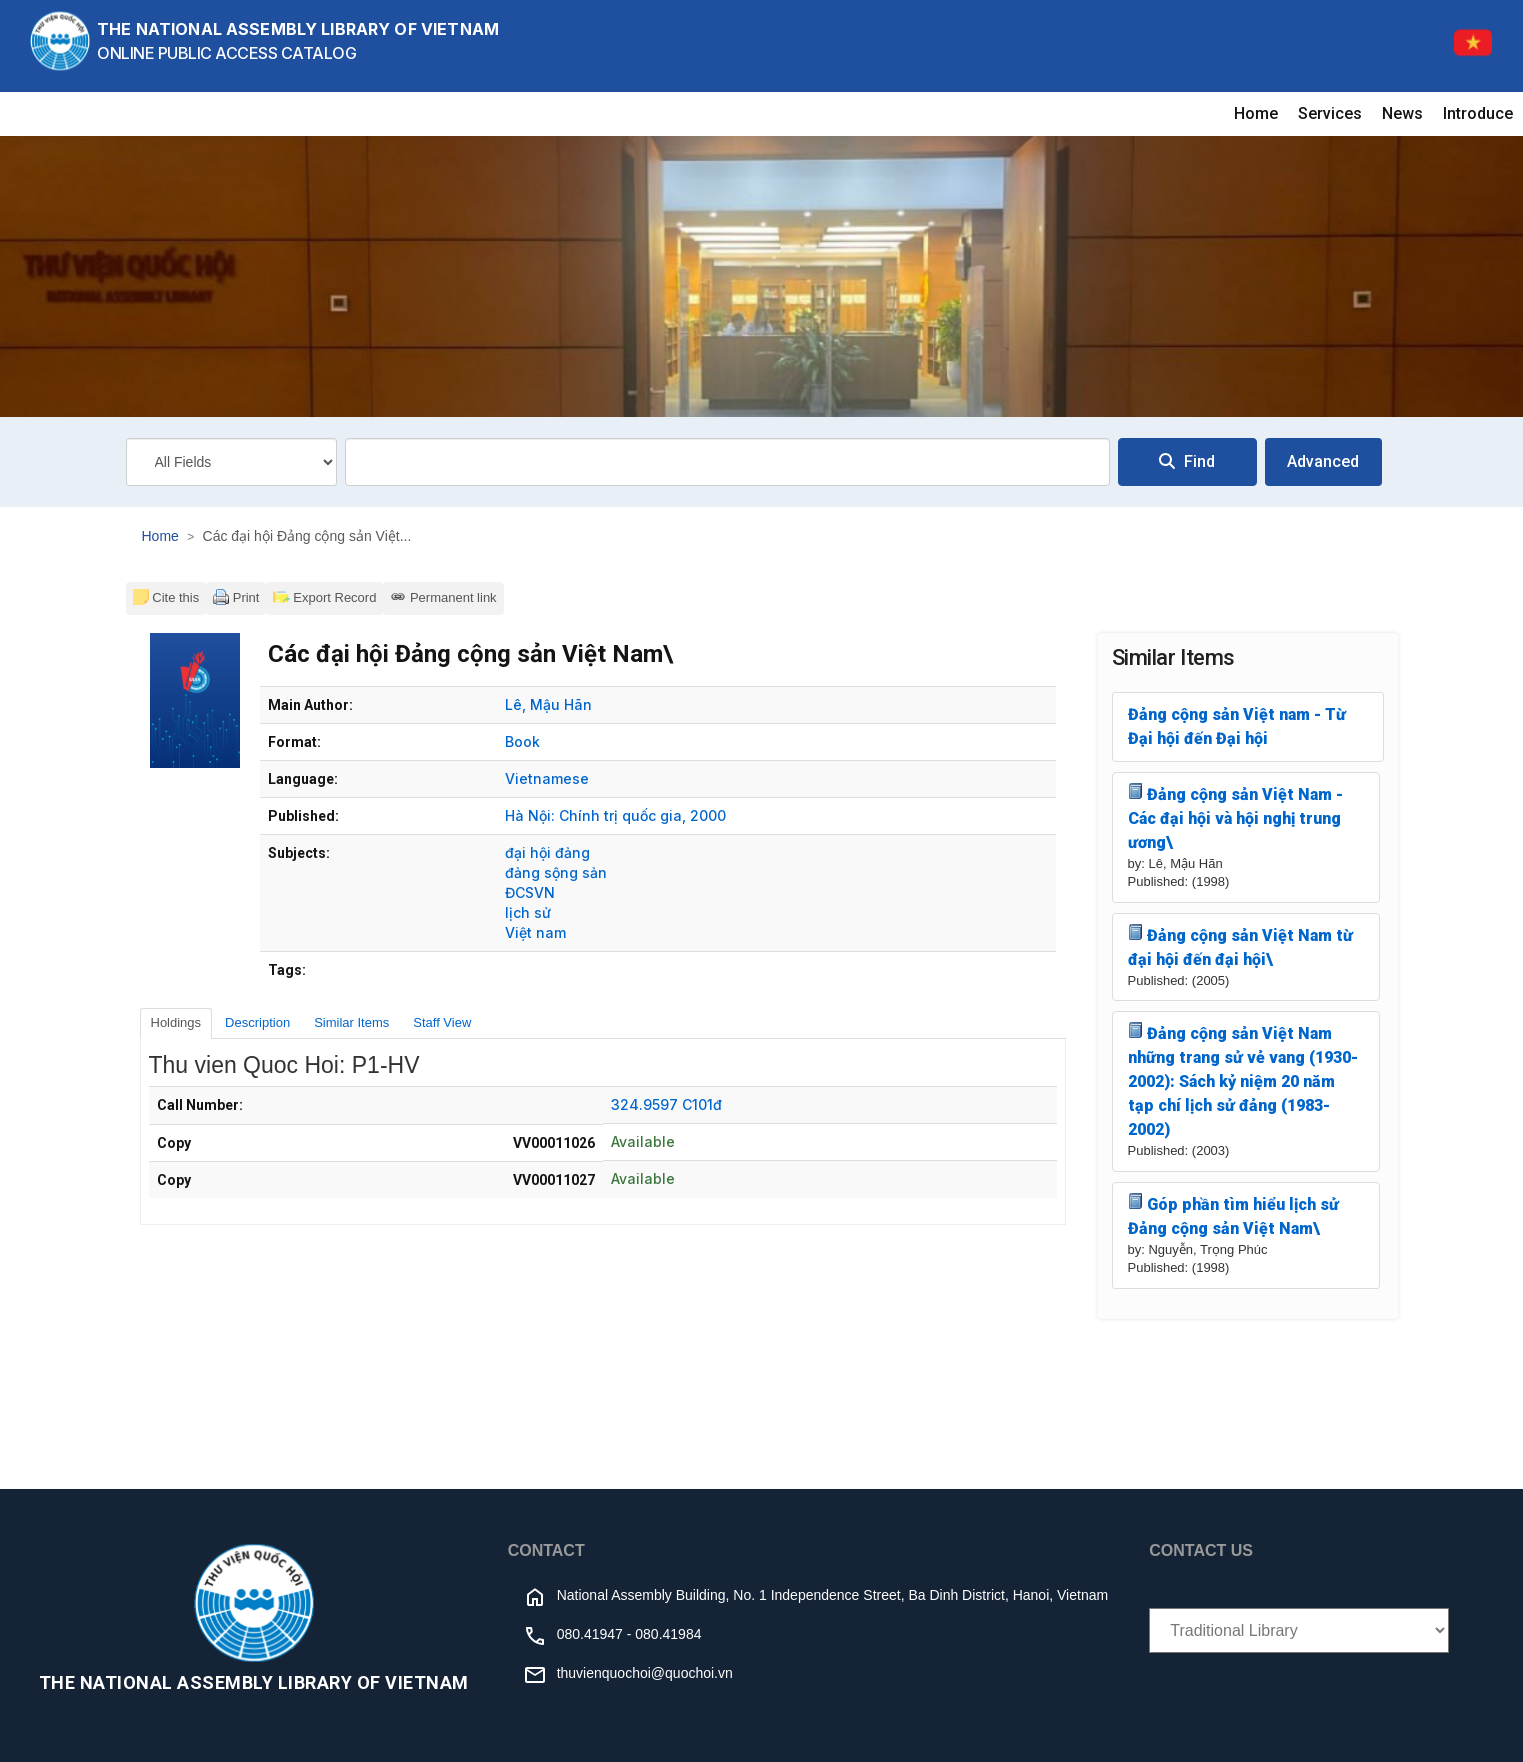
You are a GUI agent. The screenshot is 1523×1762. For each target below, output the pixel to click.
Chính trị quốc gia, (622, 815)
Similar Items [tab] (351, 1022)
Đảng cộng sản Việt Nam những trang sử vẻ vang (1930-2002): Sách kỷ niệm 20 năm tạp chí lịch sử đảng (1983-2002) (1243, 1080)
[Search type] (231, 462)
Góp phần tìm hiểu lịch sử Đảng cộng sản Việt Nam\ (1234, 1215)
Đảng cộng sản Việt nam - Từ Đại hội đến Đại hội (1237, 726)
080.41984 (668, 1634)
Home (1256, 113)
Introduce (1478, 113)
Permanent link (443, 597)
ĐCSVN (530, 892)
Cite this (166, 597)
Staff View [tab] (442, 1022)
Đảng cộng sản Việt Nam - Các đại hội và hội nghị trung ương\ (1236, 817)
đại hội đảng (547, 852)
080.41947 (590, 1634)
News (1402, 113)
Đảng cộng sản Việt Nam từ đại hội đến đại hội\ (1241, 946)
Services (1330, 113)
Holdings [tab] (176, 1022)
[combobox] (727, 462)
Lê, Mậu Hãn (548, 704)
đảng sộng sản (556, 872)
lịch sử (528, 912)
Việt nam (535, 932)
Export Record (324, 597)
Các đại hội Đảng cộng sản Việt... (307, 536)
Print (236, 597)
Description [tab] (257, 1022)
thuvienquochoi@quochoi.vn (645, 1673)
